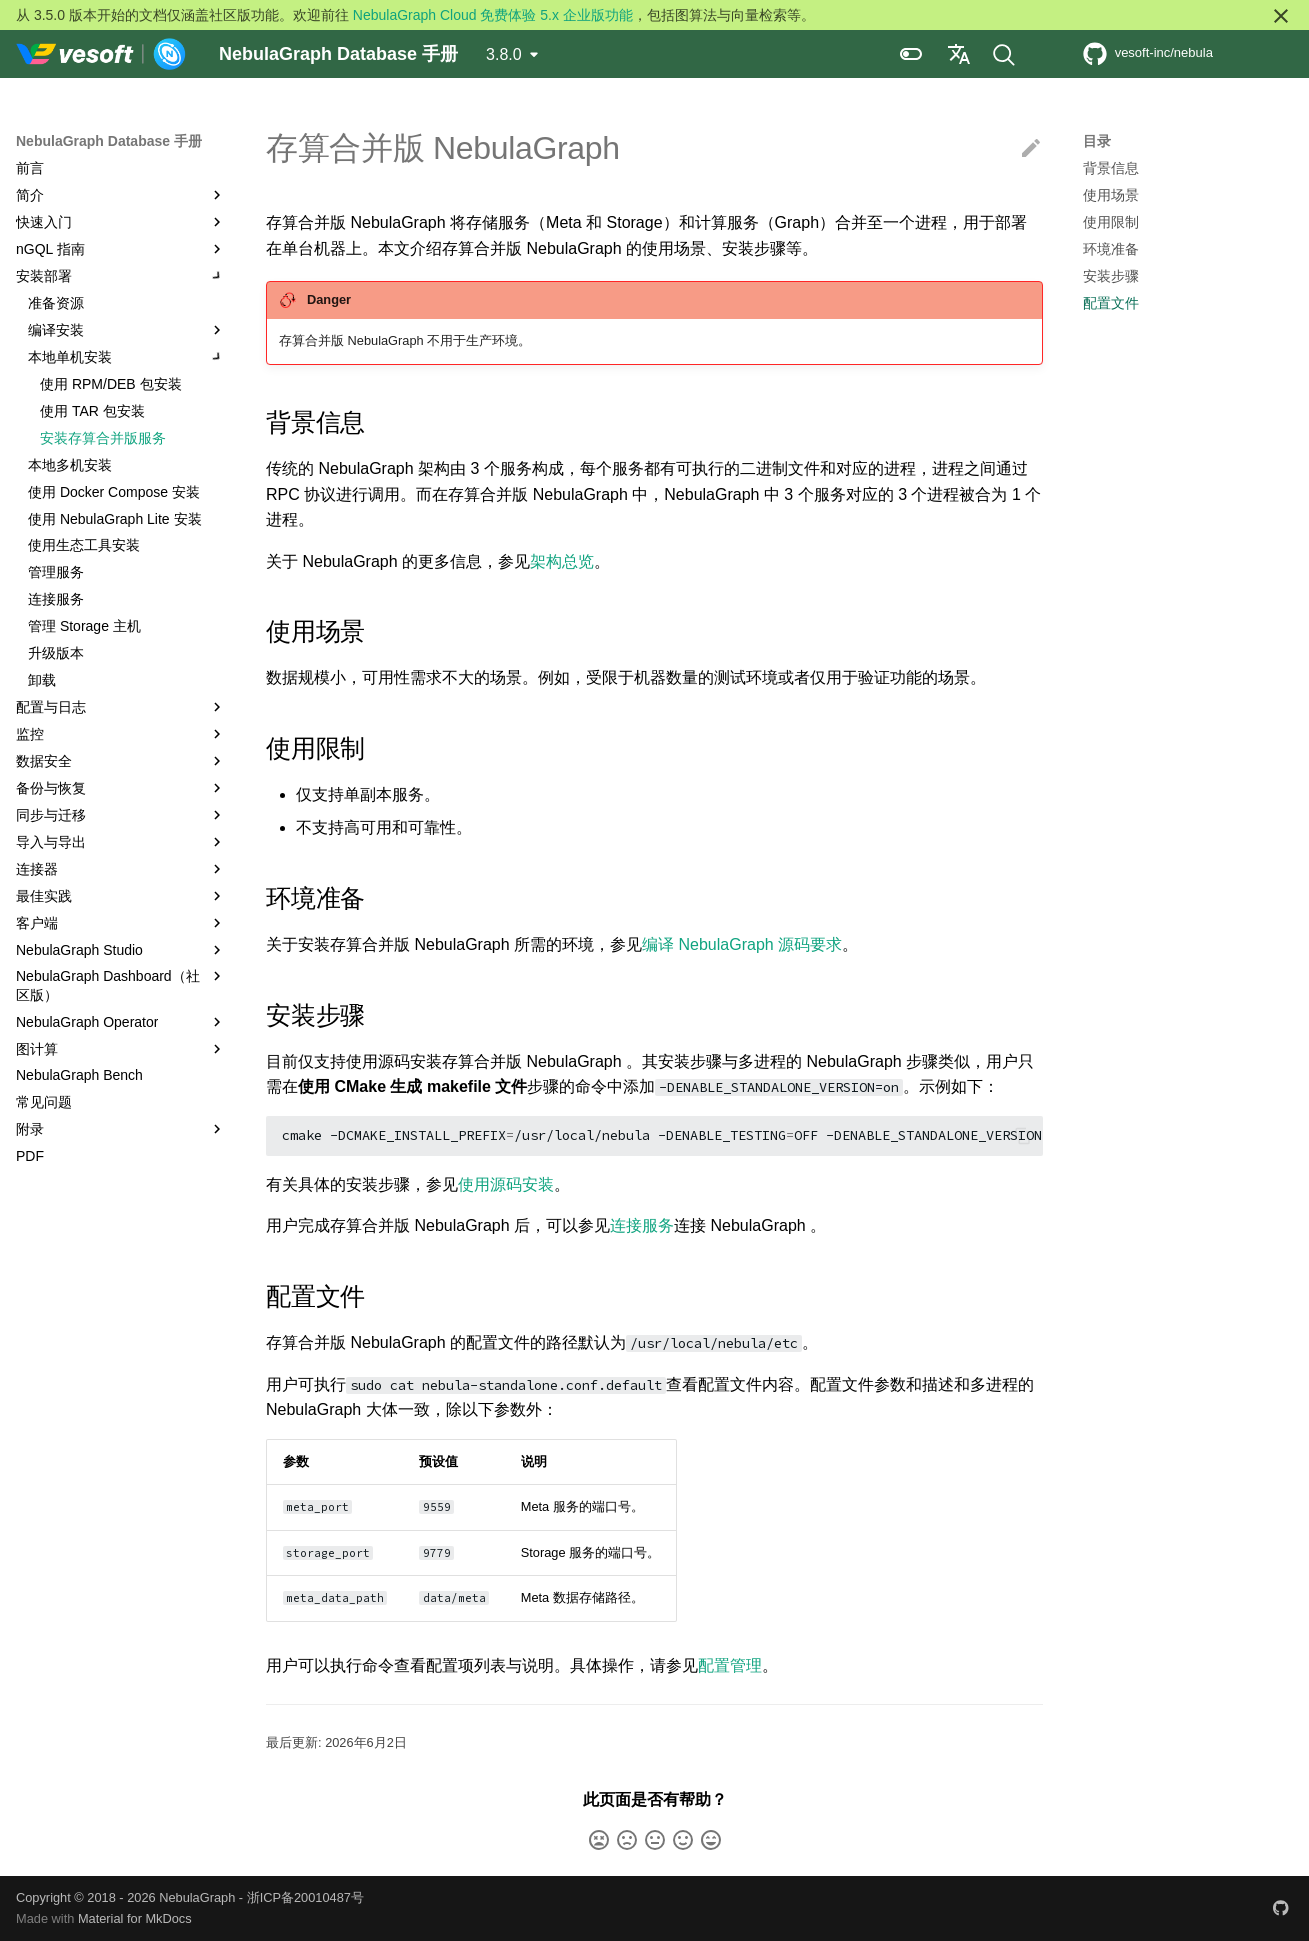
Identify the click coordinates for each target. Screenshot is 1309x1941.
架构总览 (562, 561)
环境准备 (1111, 249)
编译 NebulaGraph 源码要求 (742, 944)
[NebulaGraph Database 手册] (101, 54)
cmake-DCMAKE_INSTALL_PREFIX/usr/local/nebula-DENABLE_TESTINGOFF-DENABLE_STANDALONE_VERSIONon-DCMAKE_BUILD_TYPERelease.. (662, 1135)
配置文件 (1111, 303)
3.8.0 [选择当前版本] (504, 54)
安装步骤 (1111, 276)
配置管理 (730, 1665)
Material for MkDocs (135, 1918)
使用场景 (1111, 195)
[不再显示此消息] (1281, 16)
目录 (1097, 141)
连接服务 (642, 1225)
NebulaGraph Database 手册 (109, 141)
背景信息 (1111, 168)
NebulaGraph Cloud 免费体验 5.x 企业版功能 (493, 15)
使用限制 (1111, 222)
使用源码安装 (506, 1184)
